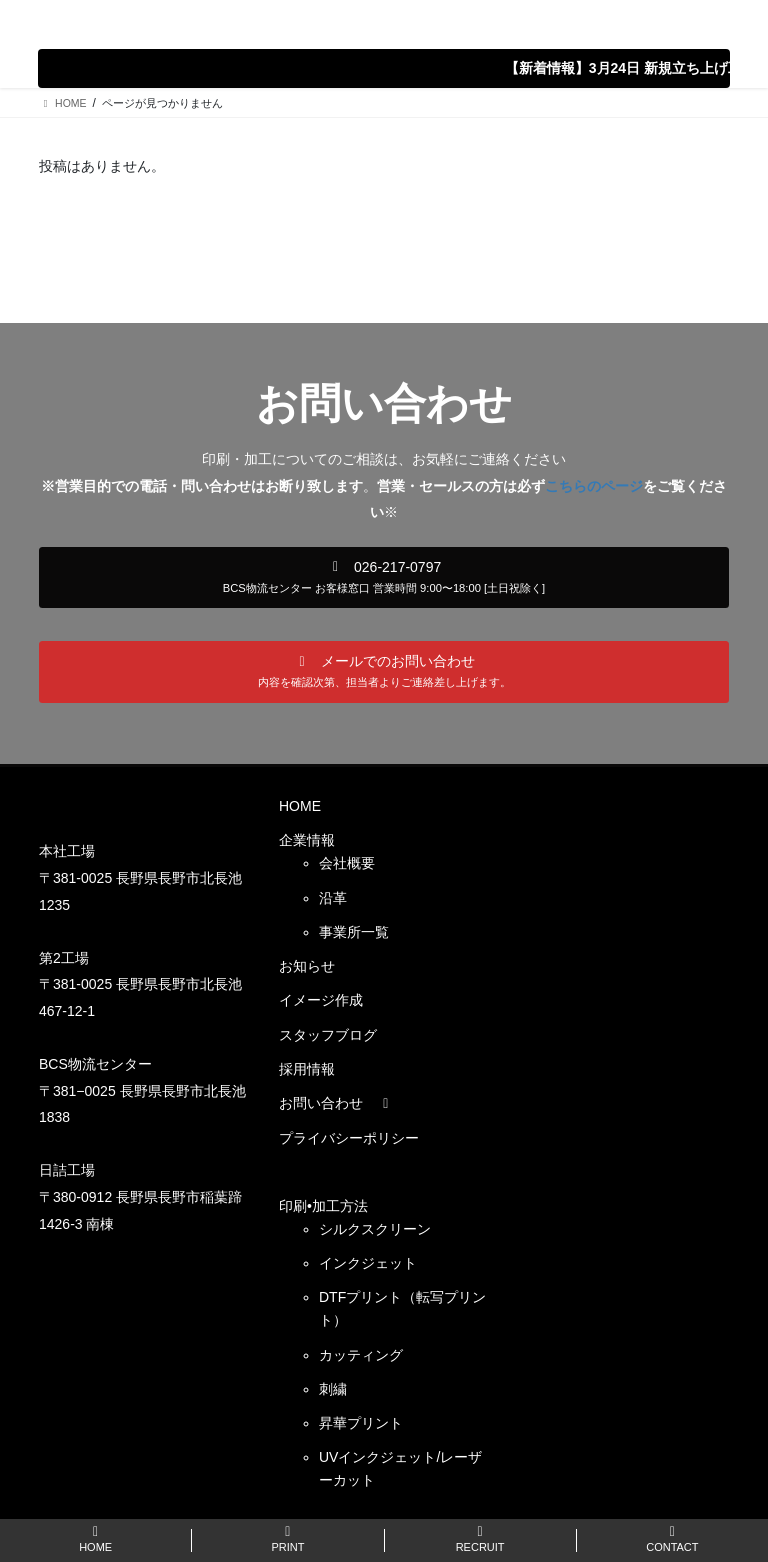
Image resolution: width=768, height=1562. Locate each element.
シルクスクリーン (375, 1229)
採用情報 (307, 1069)
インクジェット (368, 1263)
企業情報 (307, 840)
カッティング (361, 1355)
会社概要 (347, 863)
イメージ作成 (321, 1000)
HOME (300, 806)
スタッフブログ (328, 1035)
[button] (384, 578)
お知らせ (307, 966)
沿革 (333, 898)
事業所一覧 (354, 932)
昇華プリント (361, 1423)
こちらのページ (594, 486)
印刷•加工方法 (323, 1206)
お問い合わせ (337, 1103)
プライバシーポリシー (349, 1138)
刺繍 (333, 1389)
